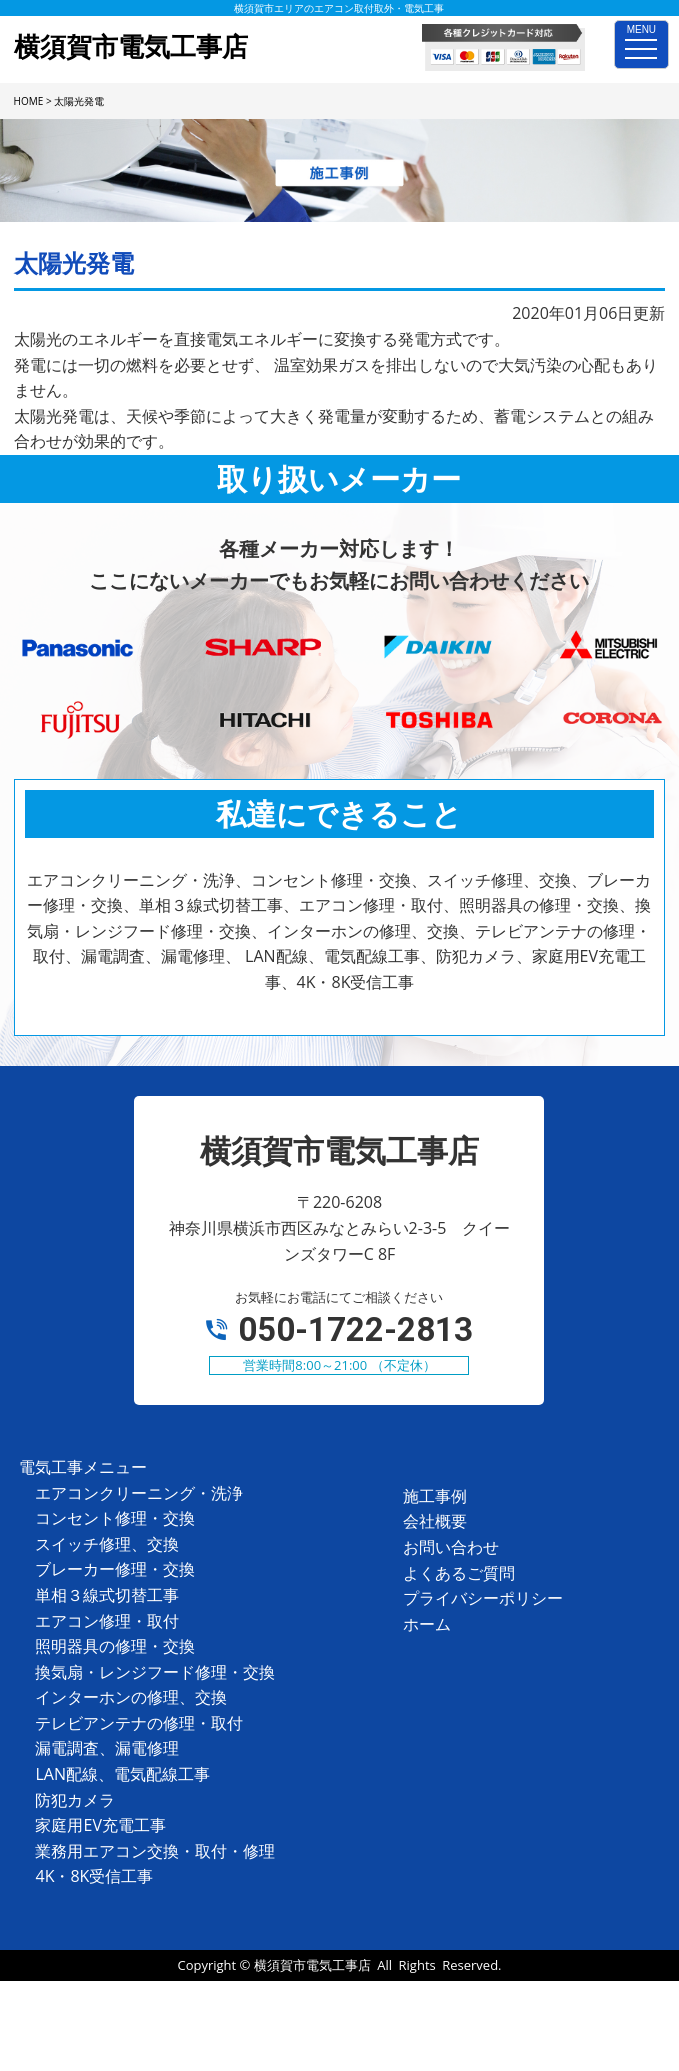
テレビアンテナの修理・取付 (139, 1723)
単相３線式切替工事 (107, 1595)
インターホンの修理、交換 (131, 1697)
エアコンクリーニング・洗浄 (139, 1493)
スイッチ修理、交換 (107, 1544)
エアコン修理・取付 (107, 1621)
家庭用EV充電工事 (100, 1825)
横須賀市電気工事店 (312, 1965)
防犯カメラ (75, 1800)
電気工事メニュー (83, 1467)
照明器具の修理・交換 (115, 1646)
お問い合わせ (451, 1547)
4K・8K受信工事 (94, 1876)
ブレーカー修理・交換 (115, 1569)
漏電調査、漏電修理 (107, 1748)
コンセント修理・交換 (115, 1518)
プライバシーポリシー (483, 1598)
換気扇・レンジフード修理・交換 (155, 1672)
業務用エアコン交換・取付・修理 (155, 1851)
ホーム (427, 1624)
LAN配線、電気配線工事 (122, 1774)
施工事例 (435, 1496)
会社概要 (435, 1521)
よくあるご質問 (459, 1573)
